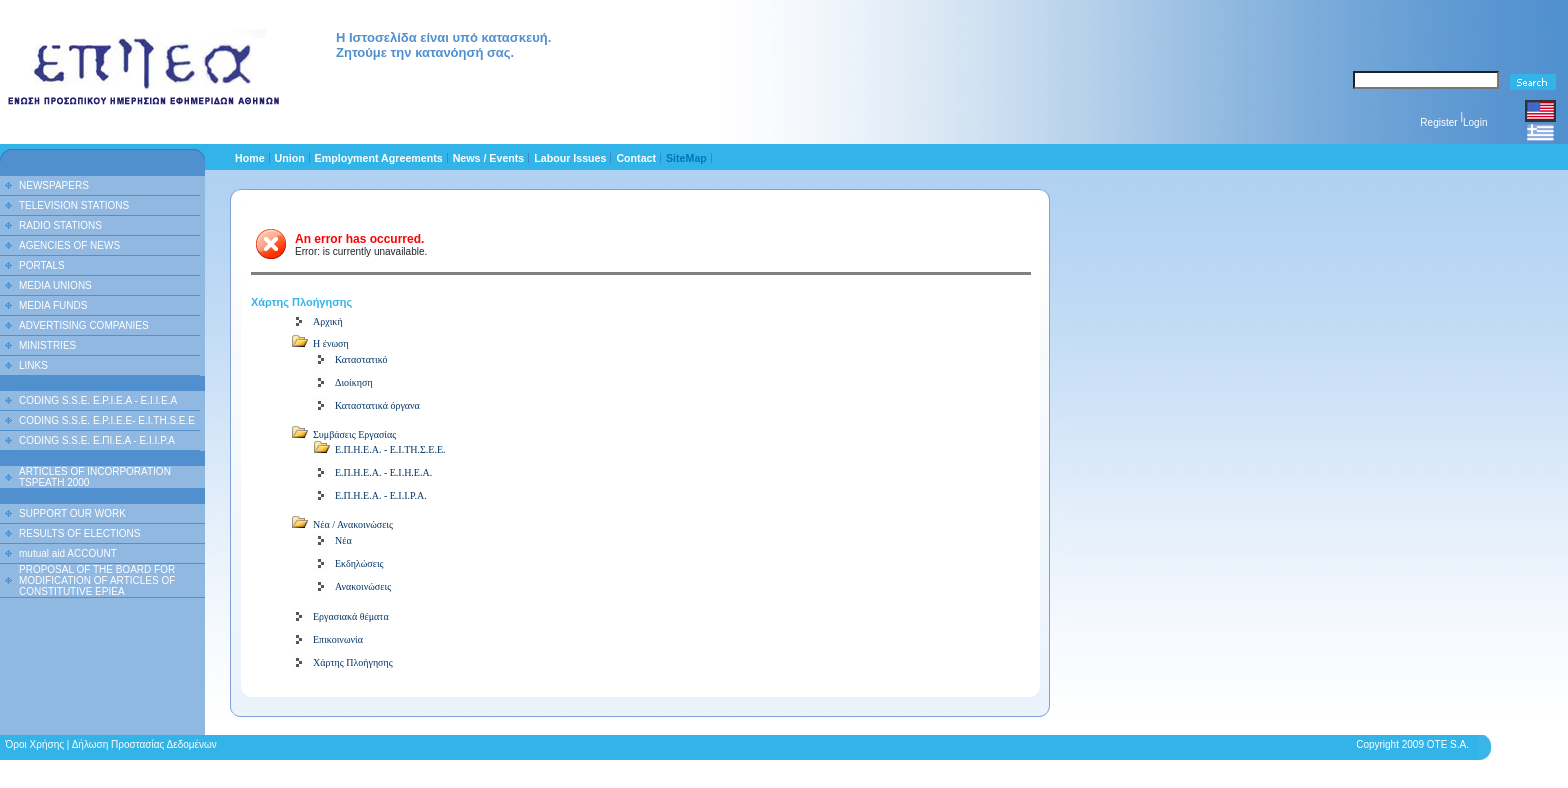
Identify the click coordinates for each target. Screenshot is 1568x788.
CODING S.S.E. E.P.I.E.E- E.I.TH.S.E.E (107, 420)
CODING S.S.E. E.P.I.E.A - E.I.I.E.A (98, 400)
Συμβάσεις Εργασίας (354, 434)
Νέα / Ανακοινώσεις (353, 524)
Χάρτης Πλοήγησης (353, 662)
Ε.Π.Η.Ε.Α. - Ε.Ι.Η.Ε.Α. (383, 472)
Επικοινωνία (338, 639)
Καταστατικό (361, 359)
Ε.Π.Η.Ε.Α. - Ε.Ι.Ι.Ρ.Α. (381, 495)
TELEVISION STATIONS (74, 205)
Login (1475, 122)
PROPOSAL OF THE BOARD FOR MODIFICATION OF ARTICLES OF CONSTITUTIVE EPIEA (97, 580)
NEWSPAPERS (54, 185)
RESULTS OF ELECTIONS (80, 533)
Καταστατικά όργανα (377, 405)
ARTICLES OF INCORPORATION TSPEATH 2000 (95, 477)
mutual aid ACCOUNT (68, 553)
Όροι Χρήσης (35, 744)
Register (1438, 122)
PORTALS (42, 265)
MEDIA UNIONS (55, 285)
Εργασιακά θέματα (351, 616)
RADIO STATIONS (60, 225)
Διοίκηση (354, 382)
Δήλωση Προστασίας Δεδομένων (144, 744)
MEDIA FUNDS (53, 305)
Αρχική (328, 321)
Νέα (343, 540)
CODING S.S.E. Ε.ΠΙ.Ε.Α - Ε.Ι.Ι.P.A (97, 440)
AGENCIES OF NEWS (69, 245)
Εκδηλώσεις (359, 563)
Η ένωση (331, 343)
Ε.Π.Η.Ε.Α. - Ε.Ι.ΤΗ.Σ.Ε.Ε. (390, 449)
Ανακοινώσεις (363, 586)
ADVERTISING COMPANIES (84, 325)
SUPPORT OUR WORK (72, 513)
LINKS (33, 365)
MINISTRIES (47, 345)
